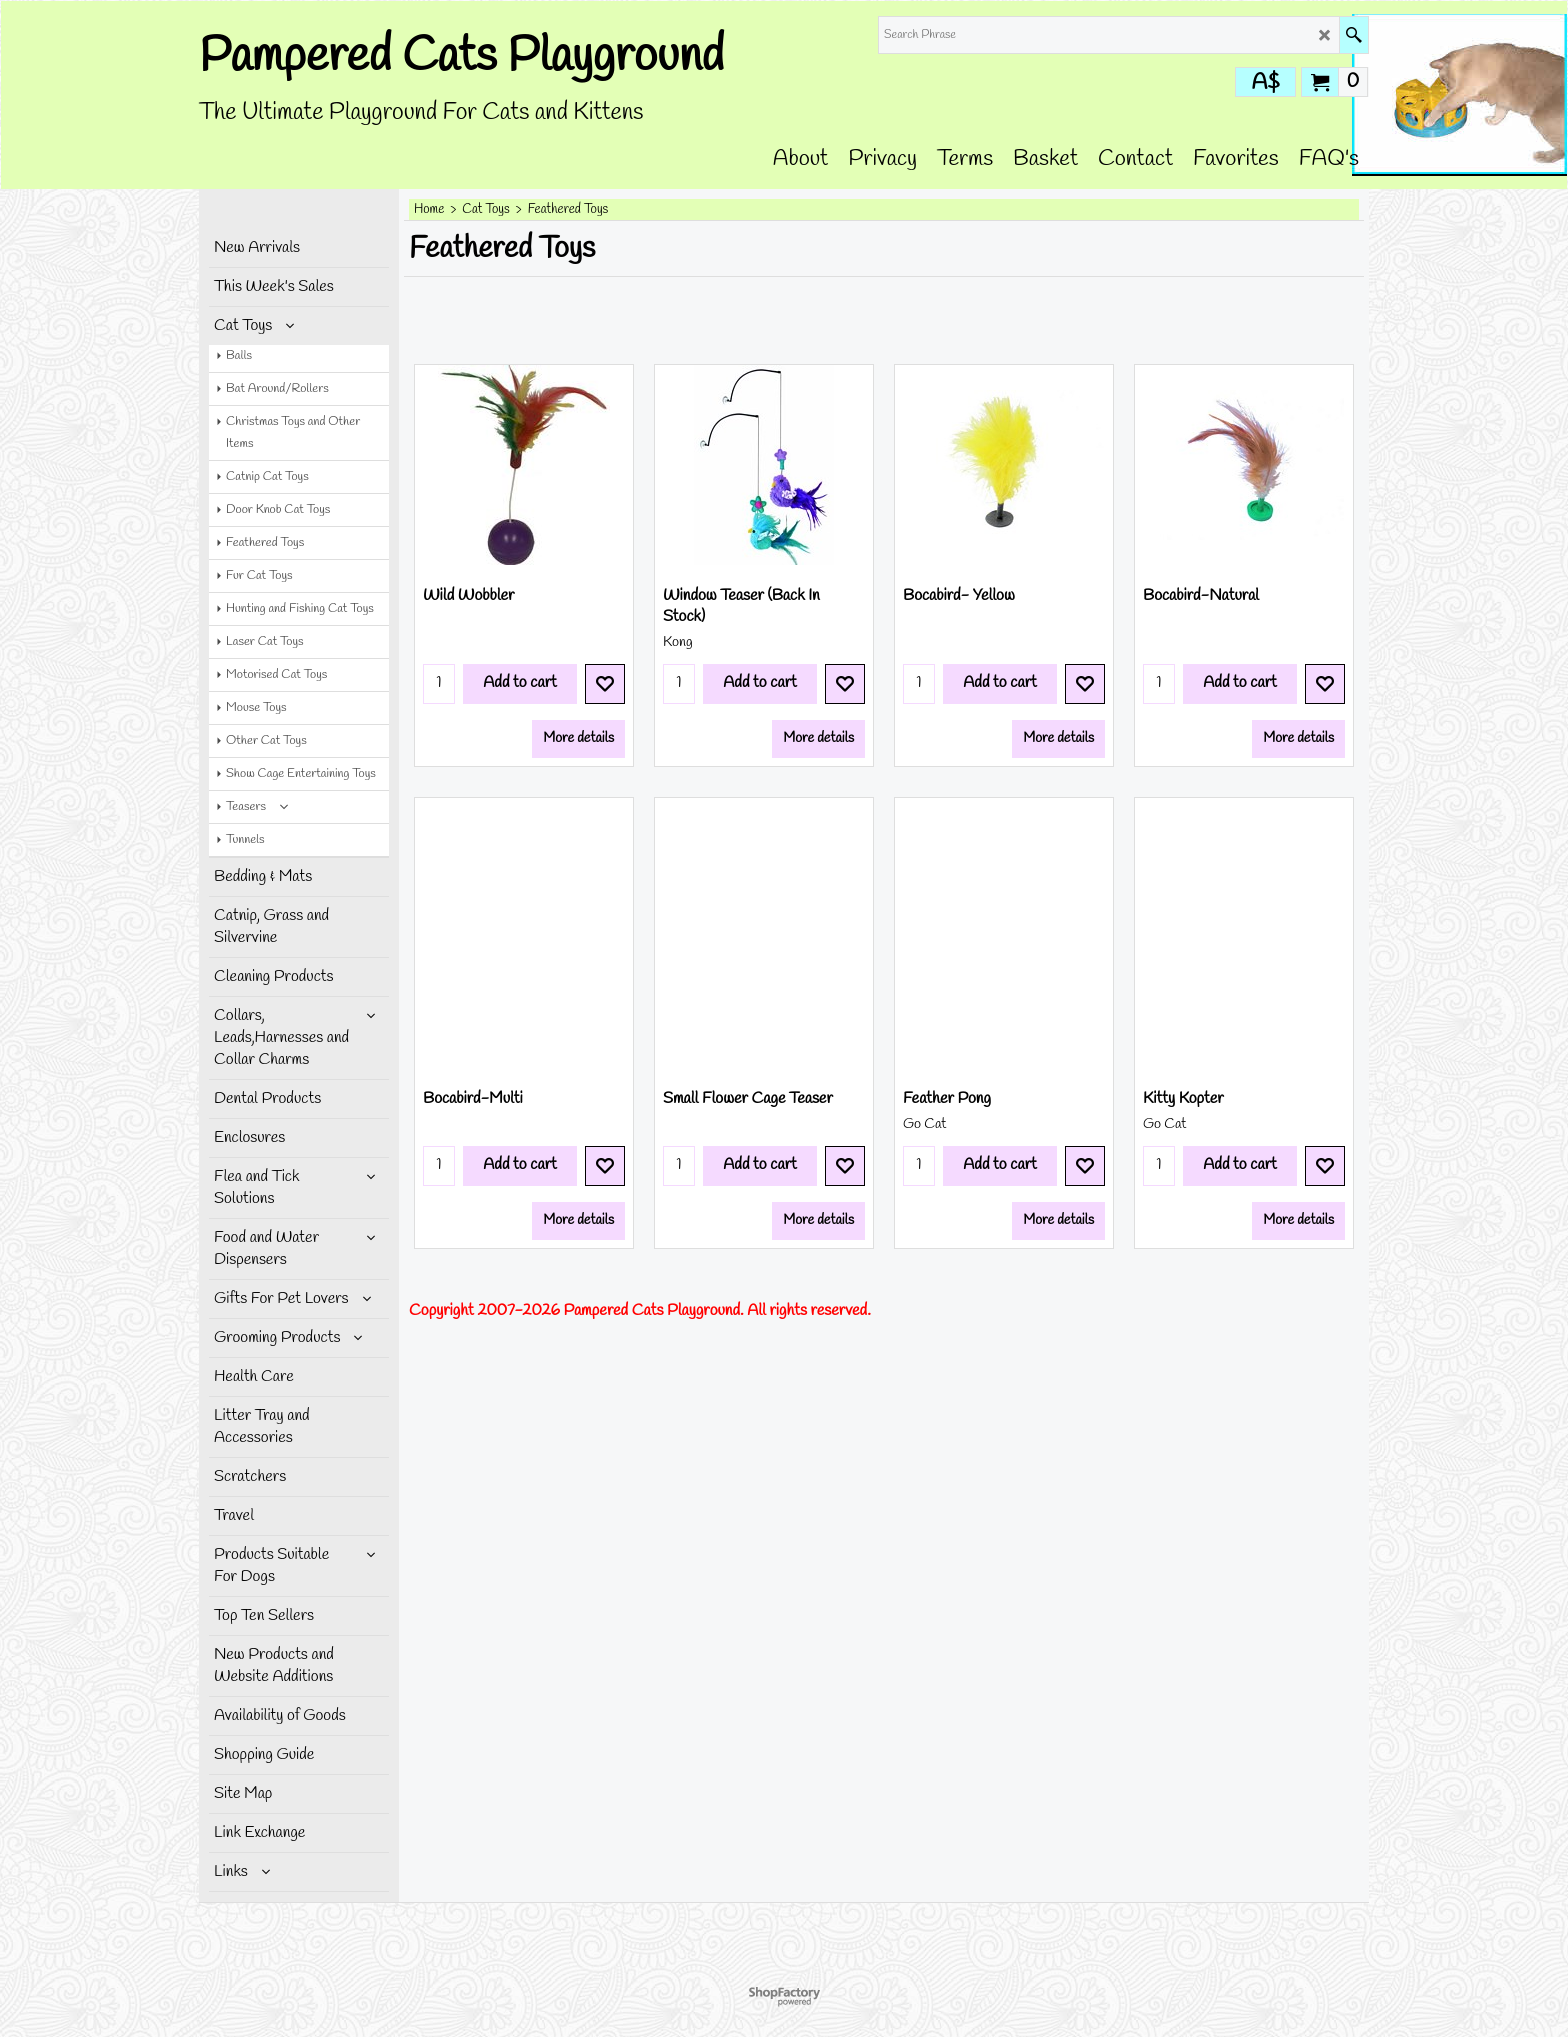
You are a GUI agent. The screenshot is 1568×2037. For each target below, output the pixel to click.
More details (578, 770)
